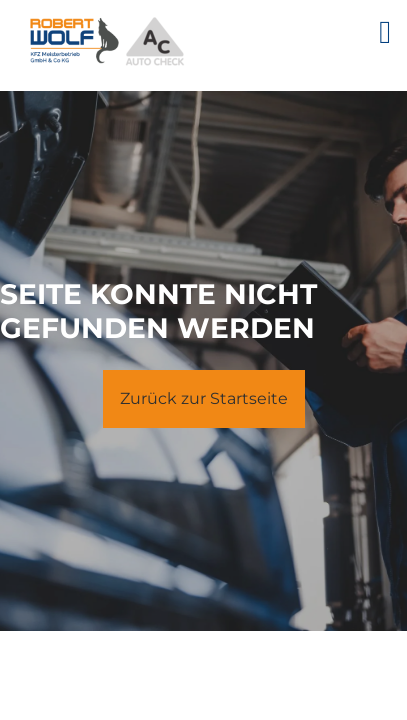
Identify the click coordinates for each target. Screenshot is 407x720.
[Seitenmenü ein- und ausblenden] (393, 32)
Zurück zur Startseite (204, 398)
